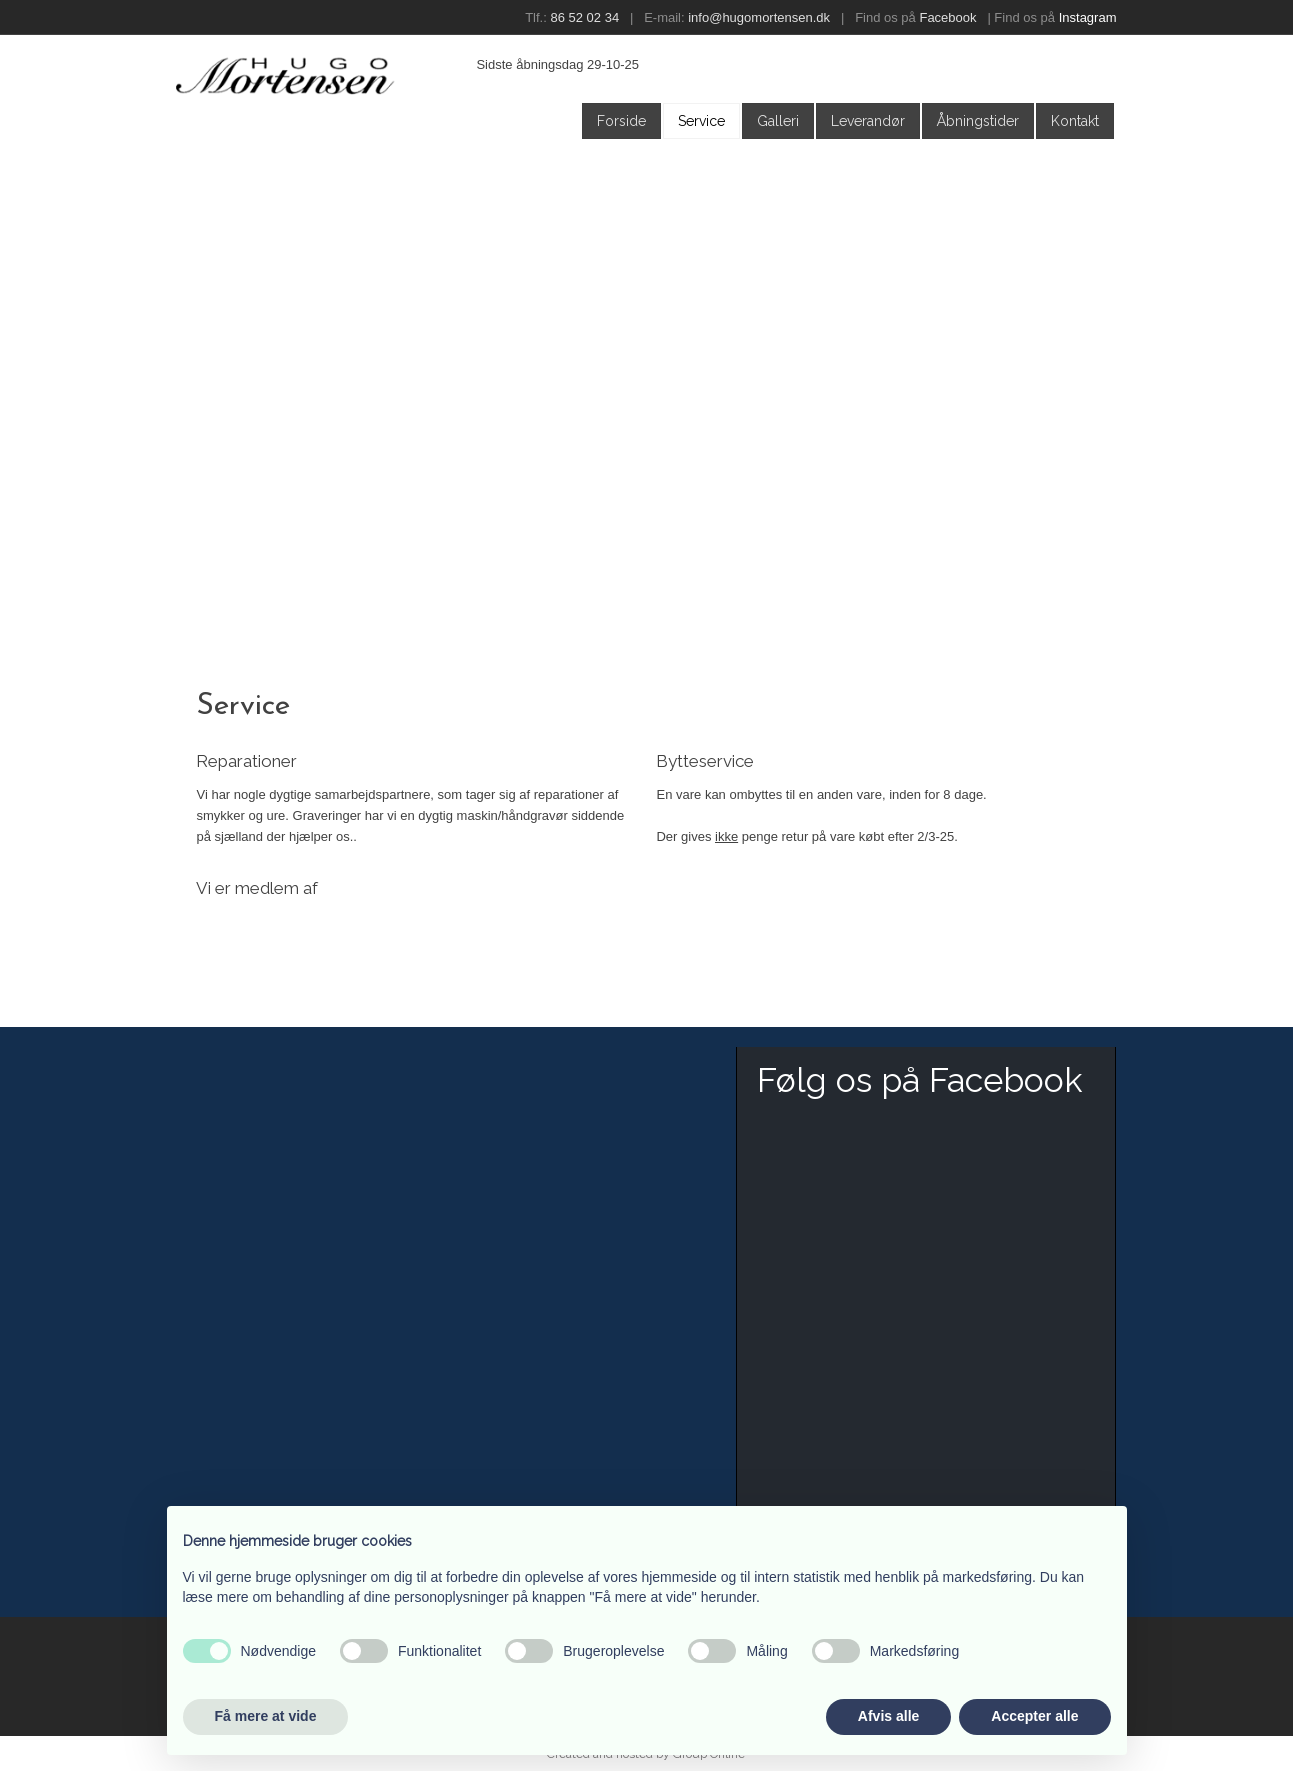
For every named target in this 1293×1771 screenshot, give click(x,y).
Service (701, 121)
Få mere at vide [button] (266, 1716)
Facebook (947, 17)
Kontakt (1075, 121)
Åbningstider (978, 121)
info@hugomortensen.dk (759, 17)
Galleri (778, 121)
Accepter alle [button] (1034, 1716)
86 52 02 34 (584, 17)
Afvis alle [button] (888, 1716)
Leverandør (868, 121)
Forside (621, 121)
